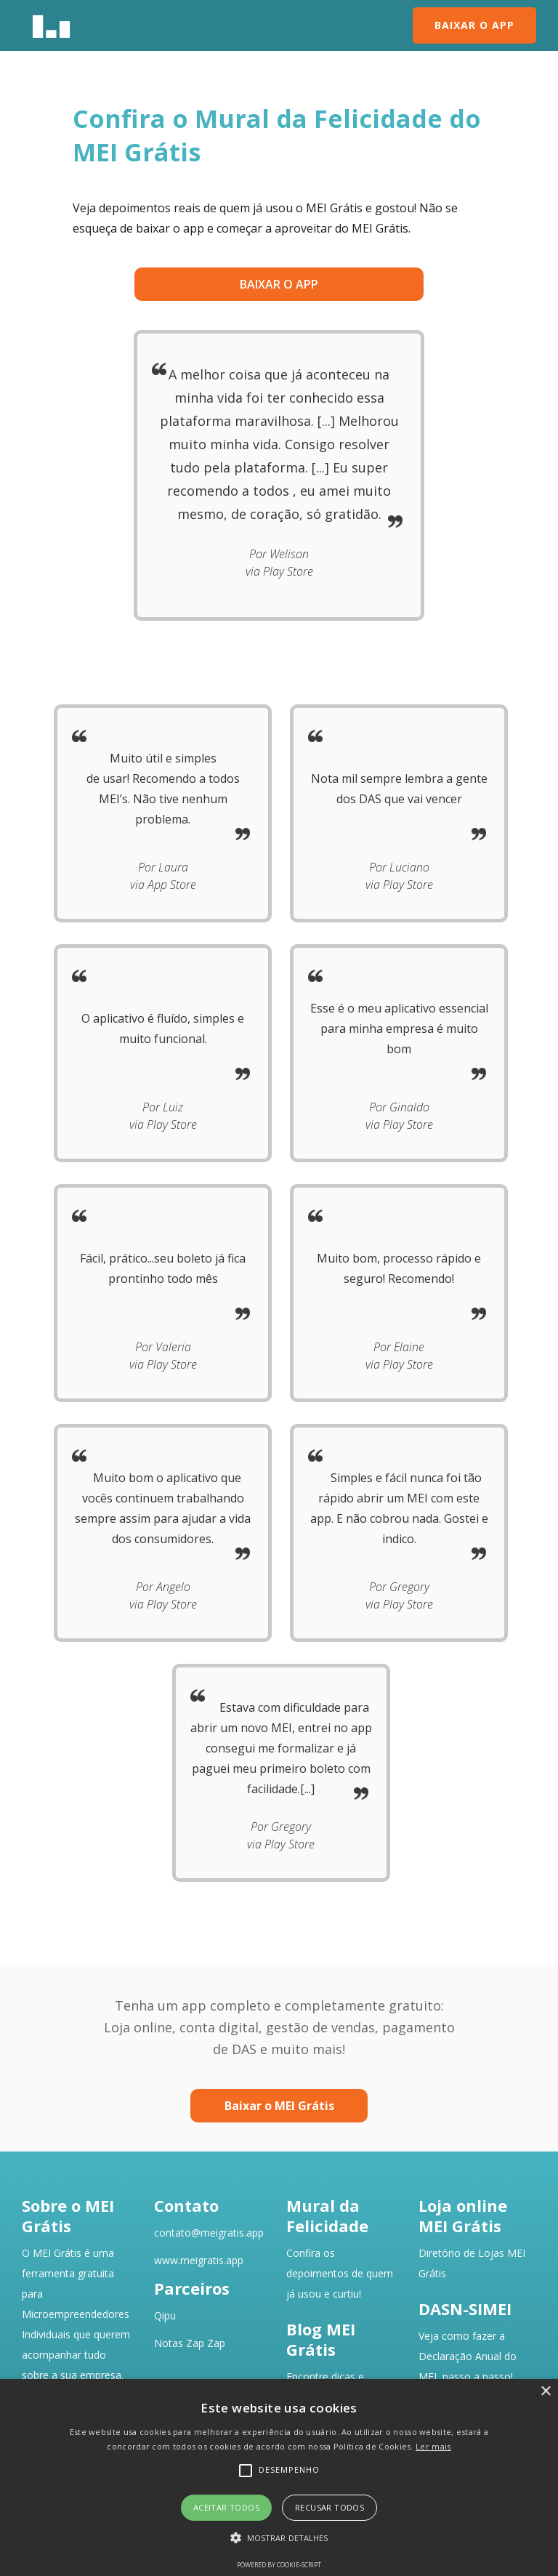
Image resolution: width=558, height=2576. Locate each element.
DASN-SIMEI (465, 2308)
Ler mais (433, 2446)
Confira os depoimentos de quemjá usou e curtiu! (339, 2273)
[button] (279, 2538)
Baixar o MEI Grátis (279, 2106)
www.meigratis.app (198, 2260)
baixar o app (279, 284)
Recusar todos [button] (329, 2507)
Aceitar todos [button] (226, 2507)
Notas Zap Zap (189, 2343)
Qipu (165, 2315)
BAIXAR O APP (474, 25)
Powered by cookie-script (279, 2564)
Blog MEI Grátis (320, 2339)
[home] (51, 25)
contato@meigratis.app (209, 2232)
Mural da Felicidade (327, 2215)
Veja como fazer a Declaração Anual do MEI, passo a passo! (467, 2356)
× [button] (545, 2391)
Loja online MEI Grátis (462, 2215)
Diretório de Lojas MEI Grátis (471, 2263)
